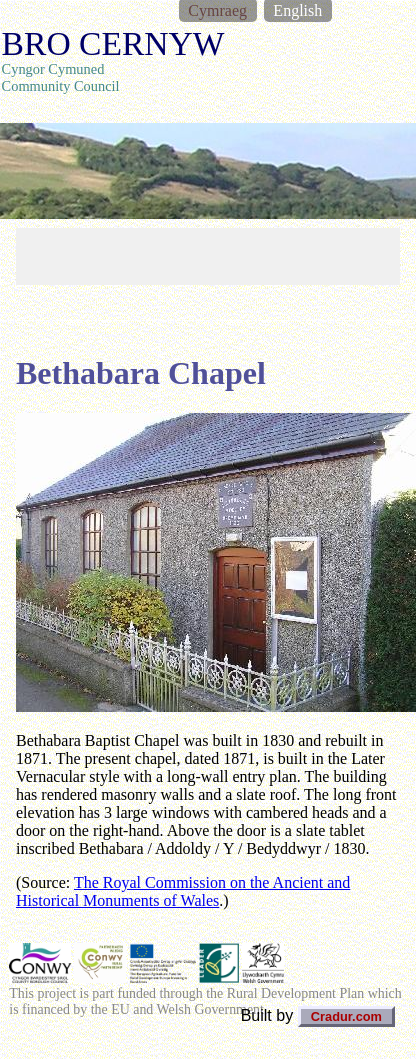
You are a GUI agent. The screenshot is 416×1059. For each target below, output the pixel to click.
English (297, 10)
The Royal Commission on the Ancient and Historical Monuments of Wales (183, 891)
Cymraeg (217, 10)
